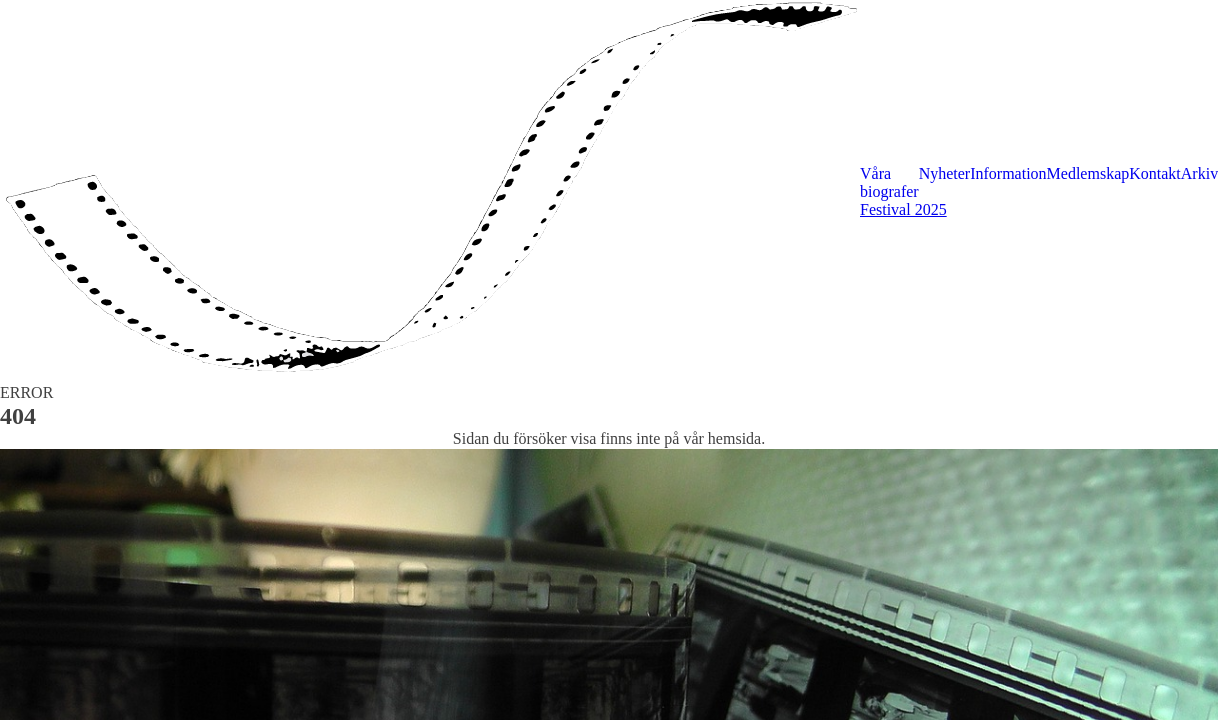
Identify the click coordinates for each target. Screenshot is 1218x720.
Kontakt (1155, 173)
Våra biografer (889, 182)
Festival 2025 (903, 209)
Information (1008, 173)
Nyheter (945, 173)
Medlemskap (1088, 173)
